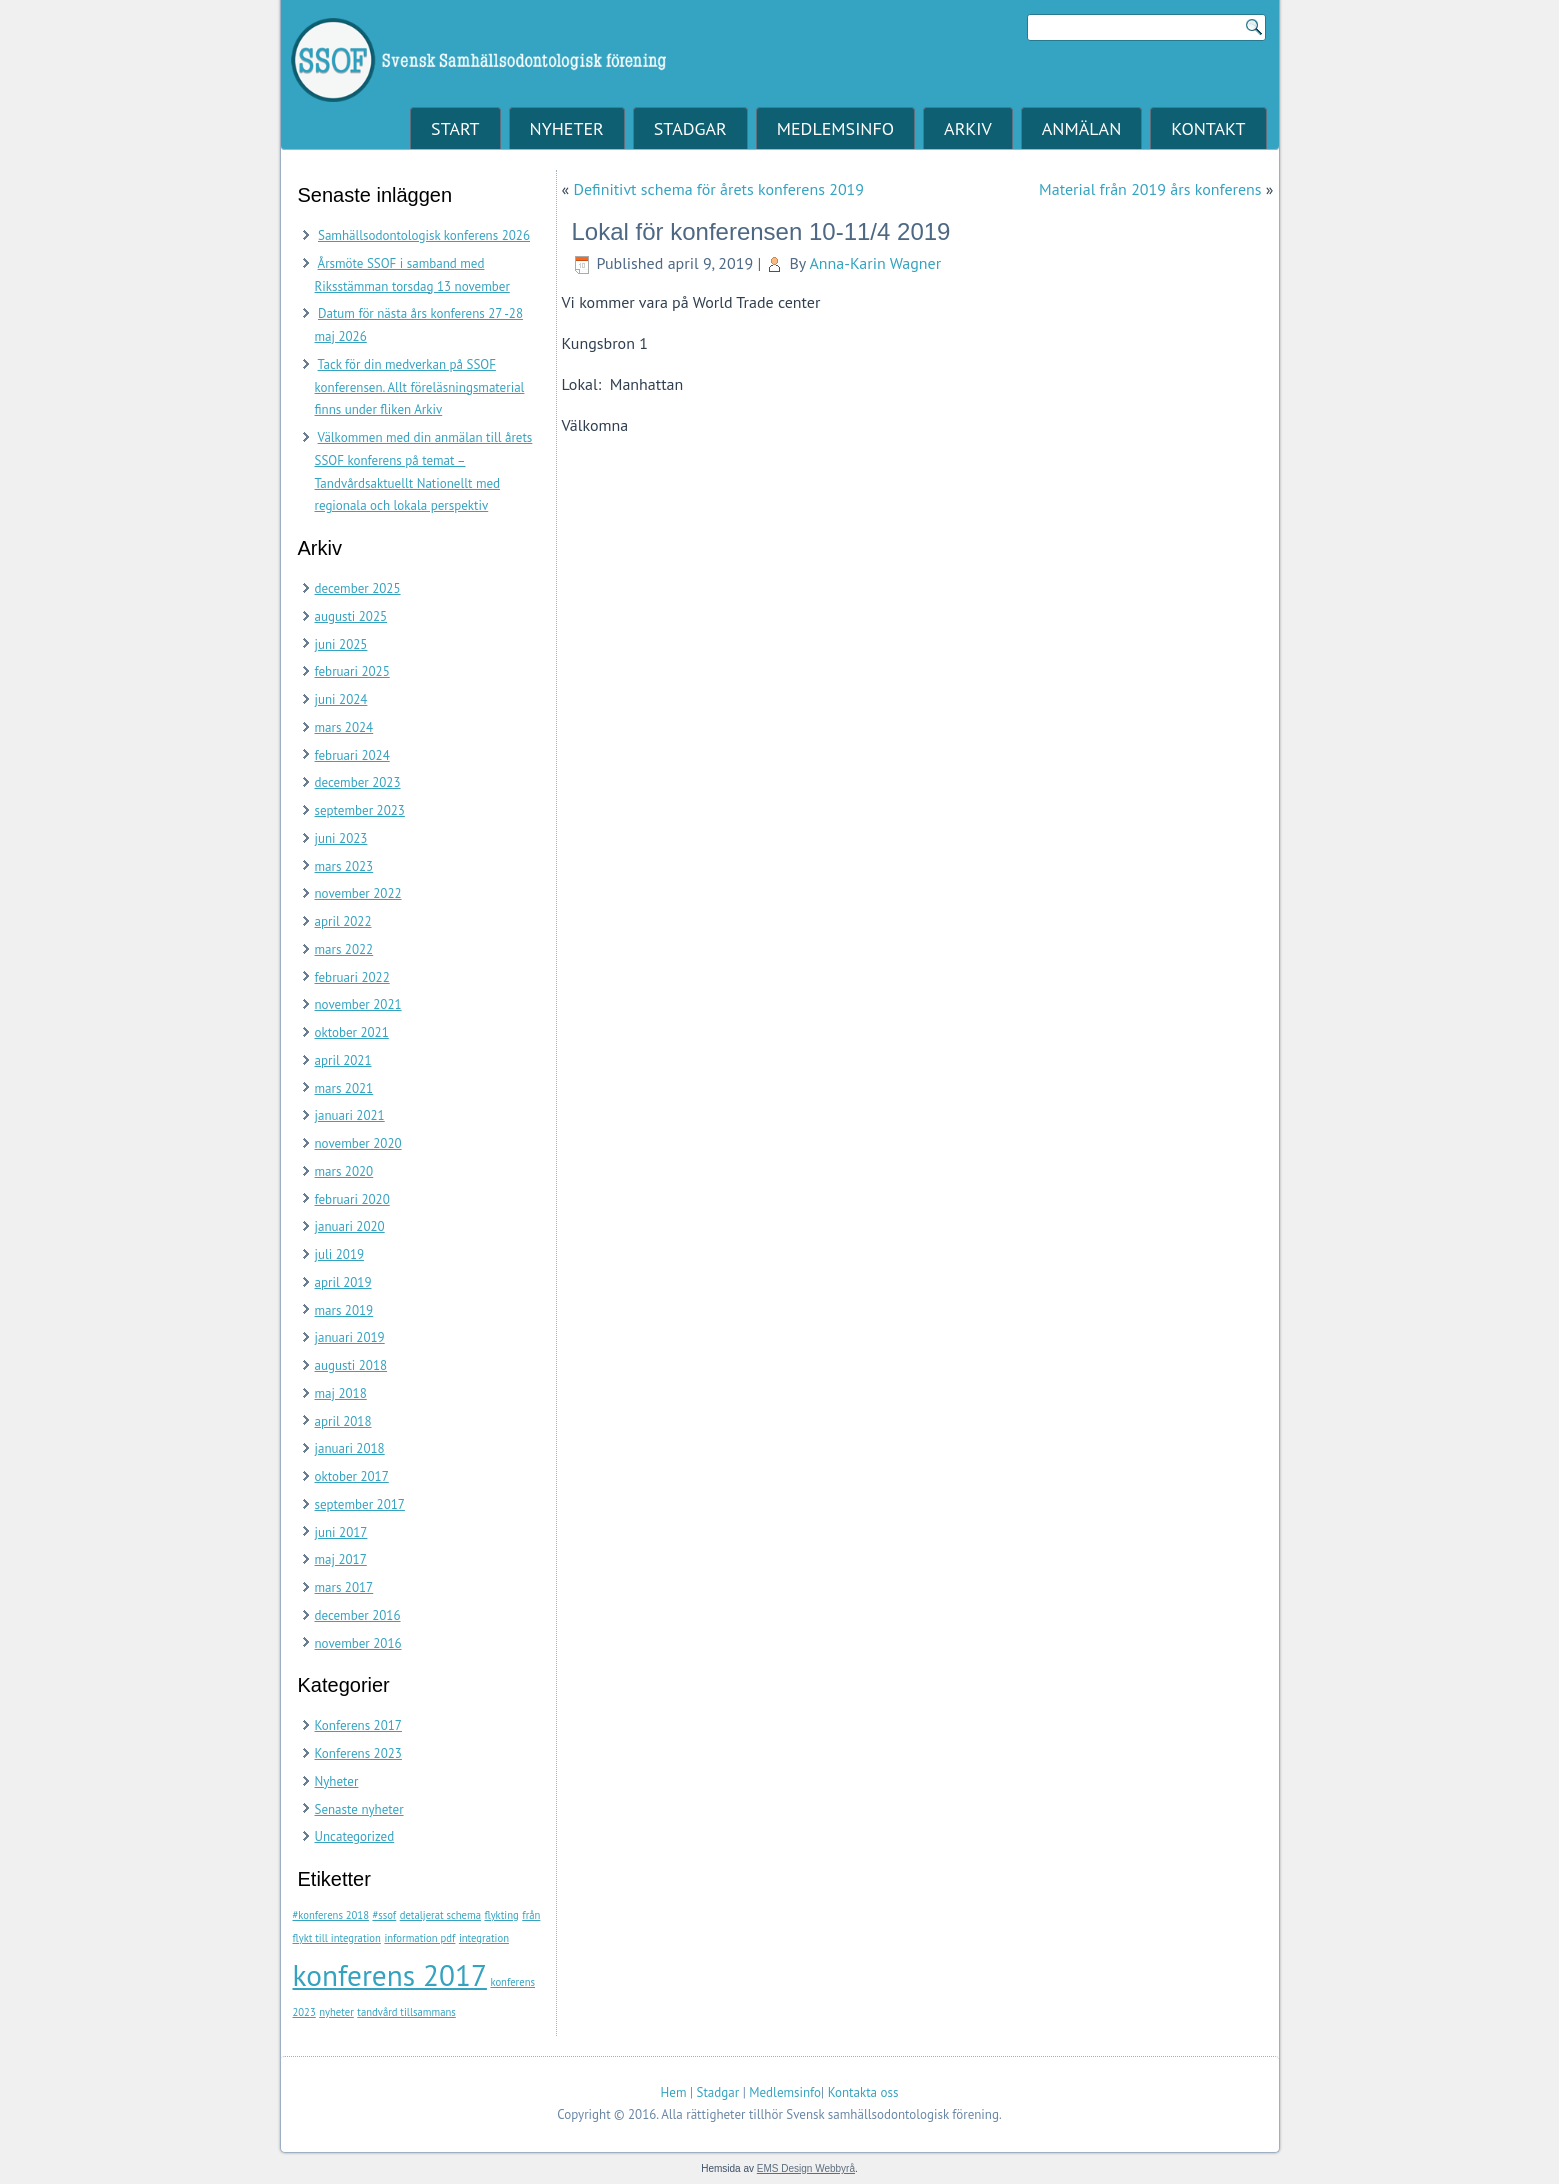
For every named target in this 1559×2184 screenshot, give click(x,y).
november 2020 (358, 1143)
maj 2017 (341, 1559)
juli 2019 (340, 1254)
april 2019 (343, 1282)
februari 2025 (352, 671)
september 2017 (360, 1504)
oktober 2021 (352, 1032)
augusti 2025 (351, 616)
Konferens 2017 (358, 1725)
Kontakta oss (863, 2092)
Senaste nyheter (359, 1809)
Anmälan (1081, 128)
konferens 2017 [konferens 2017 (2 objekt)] (390, 1975)
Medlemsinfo (835, 128)
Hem (674, 2092)
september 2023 (360, 810)
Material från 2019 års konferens (1150, 189)
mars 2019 (344, 1310)
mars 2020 (344, 1171)
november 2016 (358, 1643)
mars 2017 (344, 1587)
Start (455, 128)
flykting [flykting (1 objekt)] (501, 1915)
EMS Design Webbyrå (806, 2168)
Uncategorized (355, 1836)
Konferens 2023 (358, 1753)
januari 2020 (350, 1226)
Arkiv (968, 128)
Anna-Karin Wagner (875, 263)
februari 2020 (352, 1199)
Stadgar (690, 128)
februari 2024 (352, 755)
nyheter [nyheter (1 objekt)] (336, 2012)
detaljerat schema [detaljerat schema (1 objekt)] (440, 1915)
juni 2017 (341, 1532)
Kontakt (1208, 128)
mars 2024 (344, 727)
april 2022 (343, 921)
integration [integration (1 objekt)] (484, 1938)
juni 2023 (341, 838)
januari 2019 (350, 1337)
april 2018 (343, 1421)
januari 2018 (350, 1448)
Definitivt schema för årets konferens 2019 (718, 189)
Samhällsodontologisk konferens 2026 (424, 235)
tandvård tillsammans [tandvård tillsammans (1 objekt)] (406, 2012)
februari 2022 (352, 977)
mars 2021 (344, 1088)
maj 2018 (341, 1393)
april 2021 (343, 1060)
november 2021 (358, 1004)
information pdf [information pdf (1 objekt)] (419, 1938)
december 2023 (358, 782)
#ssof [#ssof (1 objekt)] (384, 1915)
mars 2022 (344, 949)
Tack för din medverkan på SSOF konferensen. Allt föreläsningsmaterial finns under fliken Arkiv (420, 387)
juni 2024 (341, 699)
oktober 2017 (352, 1476)
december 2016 (358, 1615)
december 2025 (358, 588)
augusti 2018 (351, 1365)
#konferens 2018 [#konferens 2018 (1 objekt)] (331, 1915)
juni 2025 (341, 644)
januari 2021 (350, 1115)
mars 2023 (344, 866)
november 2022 (358, 893)
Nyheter (567, 128)
